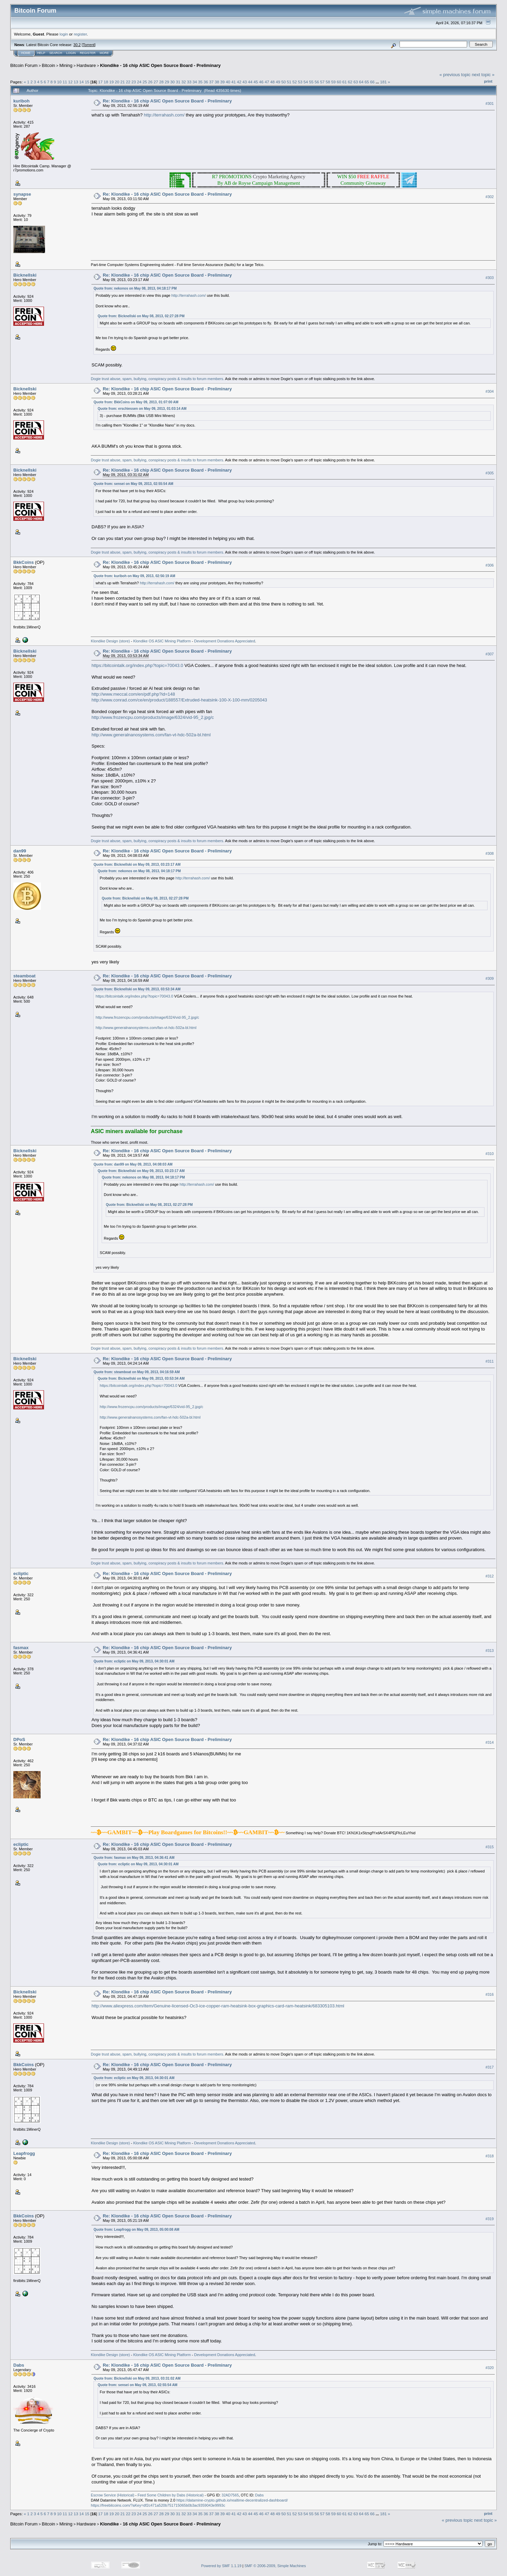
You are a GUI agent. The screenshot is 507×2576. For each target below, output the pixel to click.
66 (372, 82)
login (64, 34)
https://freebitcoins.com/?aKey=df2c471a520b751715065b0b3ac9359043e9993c (158, 2505)
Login (71, 53)
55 (311, 82)
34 (194, 82)
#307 (490, 654)
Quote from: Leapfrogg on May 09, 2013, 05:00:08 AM (136, 2229)
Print (488, 81)
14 (81, 82)
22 (128, 82)
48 (272, 82)
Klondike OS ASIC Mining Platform (162, 641)
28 (161, 82)
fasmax (21, 1647)
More (104, 53)
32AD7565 (230, 2495)
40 (228, 82)
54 (305, 82)
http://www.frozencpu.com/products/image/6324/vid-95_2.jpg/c (152, 717)
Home (25, 53)
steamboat (24, 975)
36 (206, 82)
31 (178, 82)
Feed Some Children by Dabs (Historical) (170, 2495)
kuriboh (21, 100)
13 (76, 82)
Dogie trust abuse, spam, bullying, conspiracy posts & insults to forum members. (157, 379)
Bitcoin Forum (24, 65)
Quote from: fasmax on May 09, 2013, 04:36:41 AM (133, 1858)
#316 (490, 1994)
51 (289, 82)
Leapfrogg (24, 2153)
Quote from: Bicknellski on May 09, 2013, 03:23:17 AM (136, 864)
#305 (490, 473)
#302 (490, 197)
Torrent (89, 45)
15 (87, 82)
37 (211, 82)
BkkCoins (23, 562)
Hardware (86, 65)
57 (322, 82)
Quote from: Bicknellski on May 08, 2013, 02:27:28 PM (141, 316)
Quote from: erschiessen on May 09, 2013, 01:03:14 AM (142, 408)
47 (267, 82)
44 (250, 82)
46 (261, 82)
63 (355, 82)
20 (117, 82)
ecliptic (21, 1573)
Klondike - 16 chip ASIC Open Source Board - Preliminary (160, 65)
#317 (490, 2067)
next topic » (483, 74)
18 (106, 82)
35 (200, 82)
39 (222, 82)
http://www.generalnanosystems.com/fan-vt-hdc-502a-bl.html (151, 734)
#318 (490, 2156)
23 (133, 82)
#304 (490, 391)
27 (156, 82)
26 (150, 82)
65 (366, 82)
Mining (65, 65)
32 (184, 82)
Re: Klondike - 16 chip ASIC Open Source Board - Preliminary (167, 100)
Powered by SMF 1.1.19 (221, 2566)
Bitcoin (48, 65)
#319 (490, 2219)
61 (344, 82)
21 (122, 82)
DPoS (19, 1739)
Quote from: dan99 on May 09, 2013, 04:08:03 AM (132, 1164)
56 (317, 82)
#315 (490, 1847)
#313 (490, 1650)
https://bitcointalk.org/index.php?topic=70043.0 (137, 665)
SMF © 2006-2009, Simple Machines (275, 2566)
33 (189, 82)
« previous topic (454, 74)
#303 (490, 278)
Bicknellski (25, 275)
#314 (490, 1742)
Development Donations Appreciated (224, 641)
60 (339, 82)
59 (333, 82)
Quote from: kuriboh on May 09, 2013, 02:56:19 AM (134, 576)
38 (217, 82)
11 (65, 82)
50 (283, 82)
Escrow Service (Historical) (112, 2495)
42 (239, 82)
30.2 (77, 45)
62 (350, 82)
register (80, 34)
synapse (22, 194)
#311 (490, 1361)
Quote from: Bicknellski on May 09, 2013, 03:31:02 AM (136, 2378)
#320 (490, 2368)
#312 (490, 1576)
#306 (490, 565)
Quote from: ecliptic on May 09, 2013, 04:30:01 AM (133, 1661)
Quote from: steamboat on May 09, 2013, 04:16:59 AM (136, 1372)
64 (361, 82)
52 (294, 82)
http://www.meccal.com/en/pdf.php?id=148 (133, 694)
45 (256, 82)
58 (328, 82)
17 (100, 82)
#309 (490, 978)
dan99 (19, 850)
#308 (490, 854)
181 (383, 82)
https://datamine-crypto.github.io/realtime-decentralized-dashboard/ (232, 2500)
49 (278, 82)
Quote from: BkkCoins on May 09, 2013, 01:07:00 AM (135, 402)
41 (233, 82)
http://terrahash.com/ (164, 114)
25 (145, 82)
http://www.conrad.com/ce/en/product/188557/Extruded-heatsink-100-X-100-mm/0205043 (179, 699)
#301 (490, 103)
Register (88, 53)
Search (55, 53)
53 (300, 82)
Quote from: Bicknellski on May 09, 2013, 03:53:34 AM (136, 989)
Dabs (18, 2365)
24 (139, 82)
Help (41, 53)
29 (167, 82)
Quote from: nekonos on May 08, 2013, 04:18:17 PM (134, 288)
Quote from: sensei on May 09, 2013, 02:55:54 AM (133, 484)
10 (59, 82)
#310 (490, 1154)
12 (70, 82)
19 (111, 82)
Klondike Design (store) (110, 641)
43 (245, 82)
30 (172, 82)
